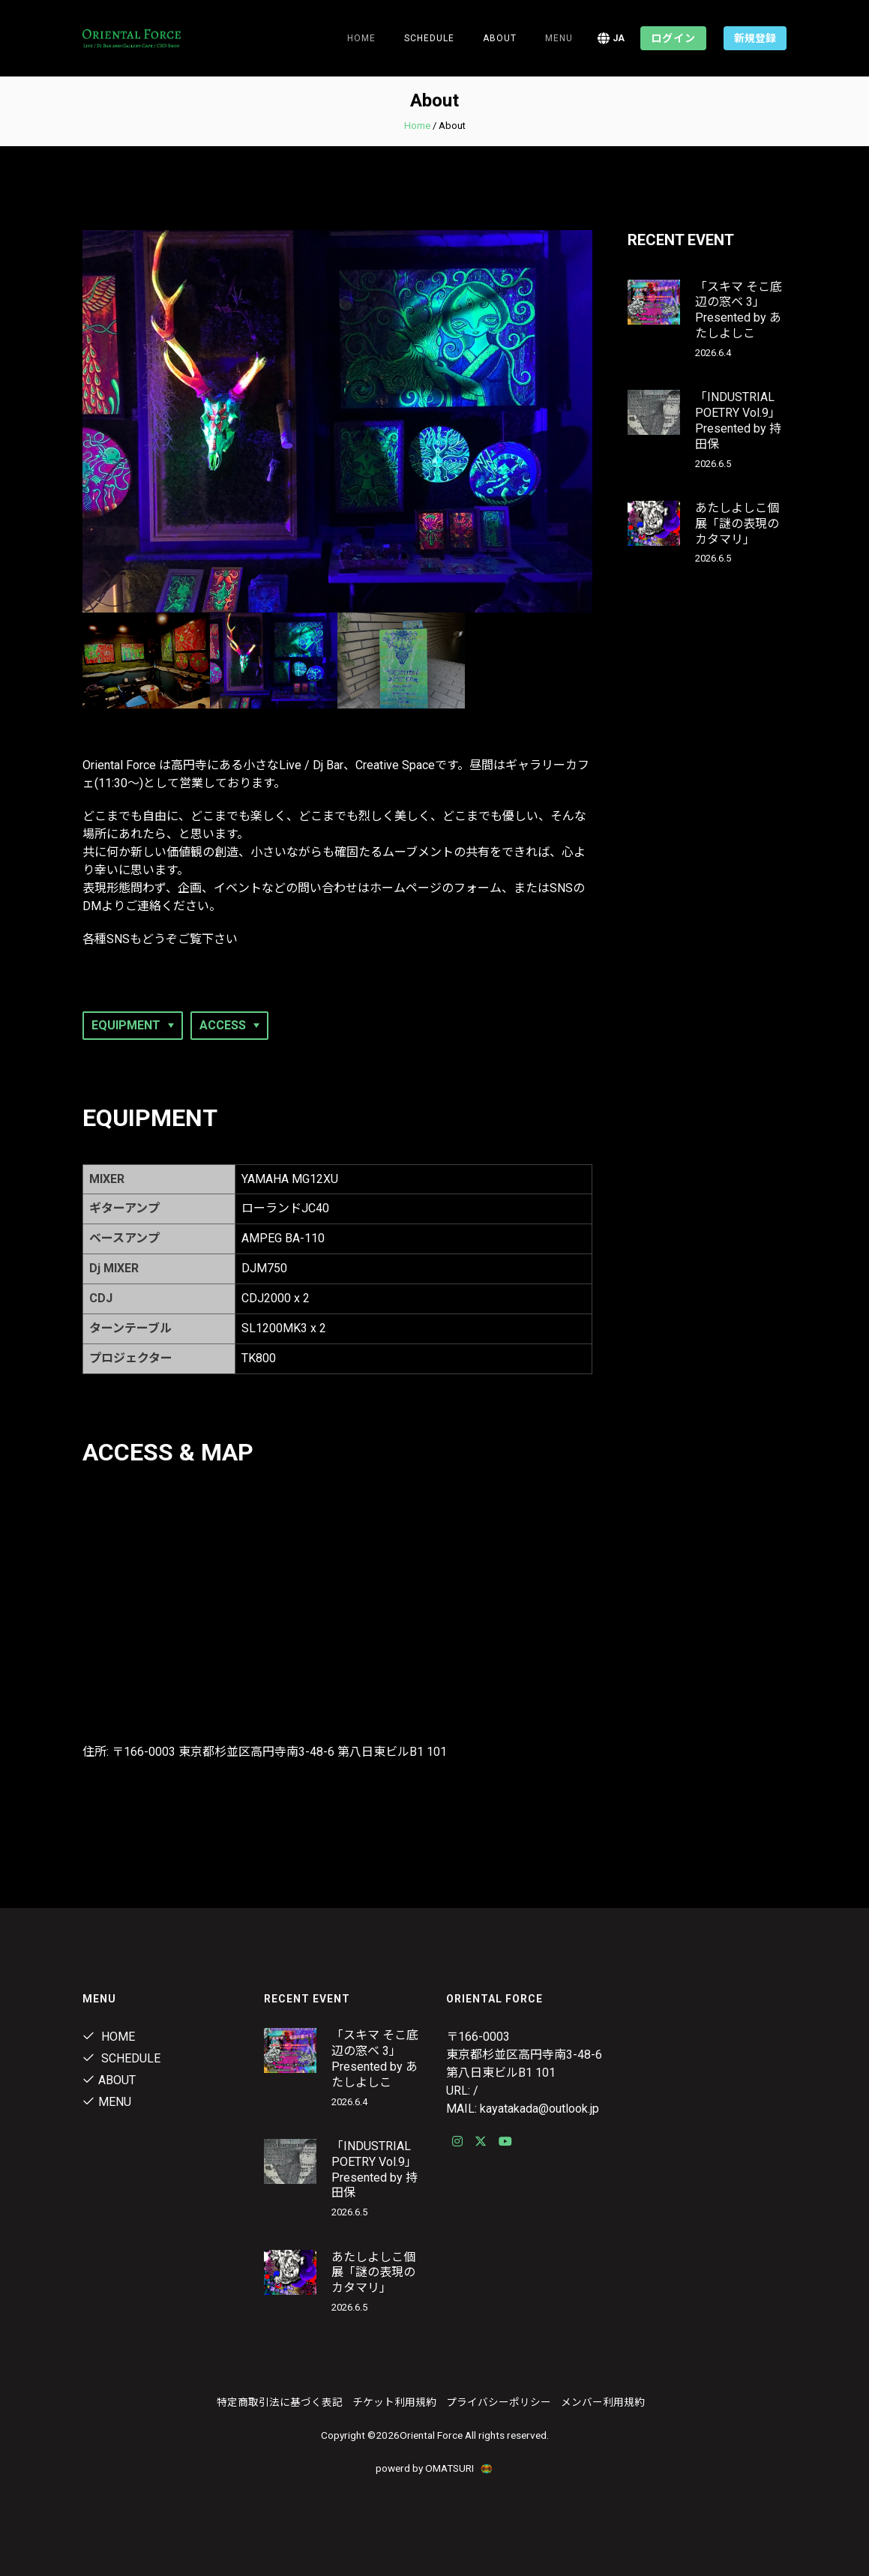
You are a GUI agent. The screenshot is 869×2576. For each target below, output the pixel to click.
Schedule (121, 2058)
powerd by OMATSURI (435, 2468)
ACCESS (222, 1025)
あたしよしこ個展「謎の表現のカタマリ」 (737, 524)
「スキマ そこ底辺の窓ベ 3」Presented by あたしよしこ (738, 310)
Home (361, 38)
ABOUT (109, 2080)
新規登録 (755, 38)
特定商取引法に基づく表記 (280, 2402)
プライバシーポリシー (498, 2402)
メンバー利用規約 (603, 2402)
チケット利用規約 (394, 2402)
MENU (559, 38)
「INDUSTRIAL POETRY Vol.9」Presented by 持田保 (738, 420)
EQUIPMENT (125, 1025)
